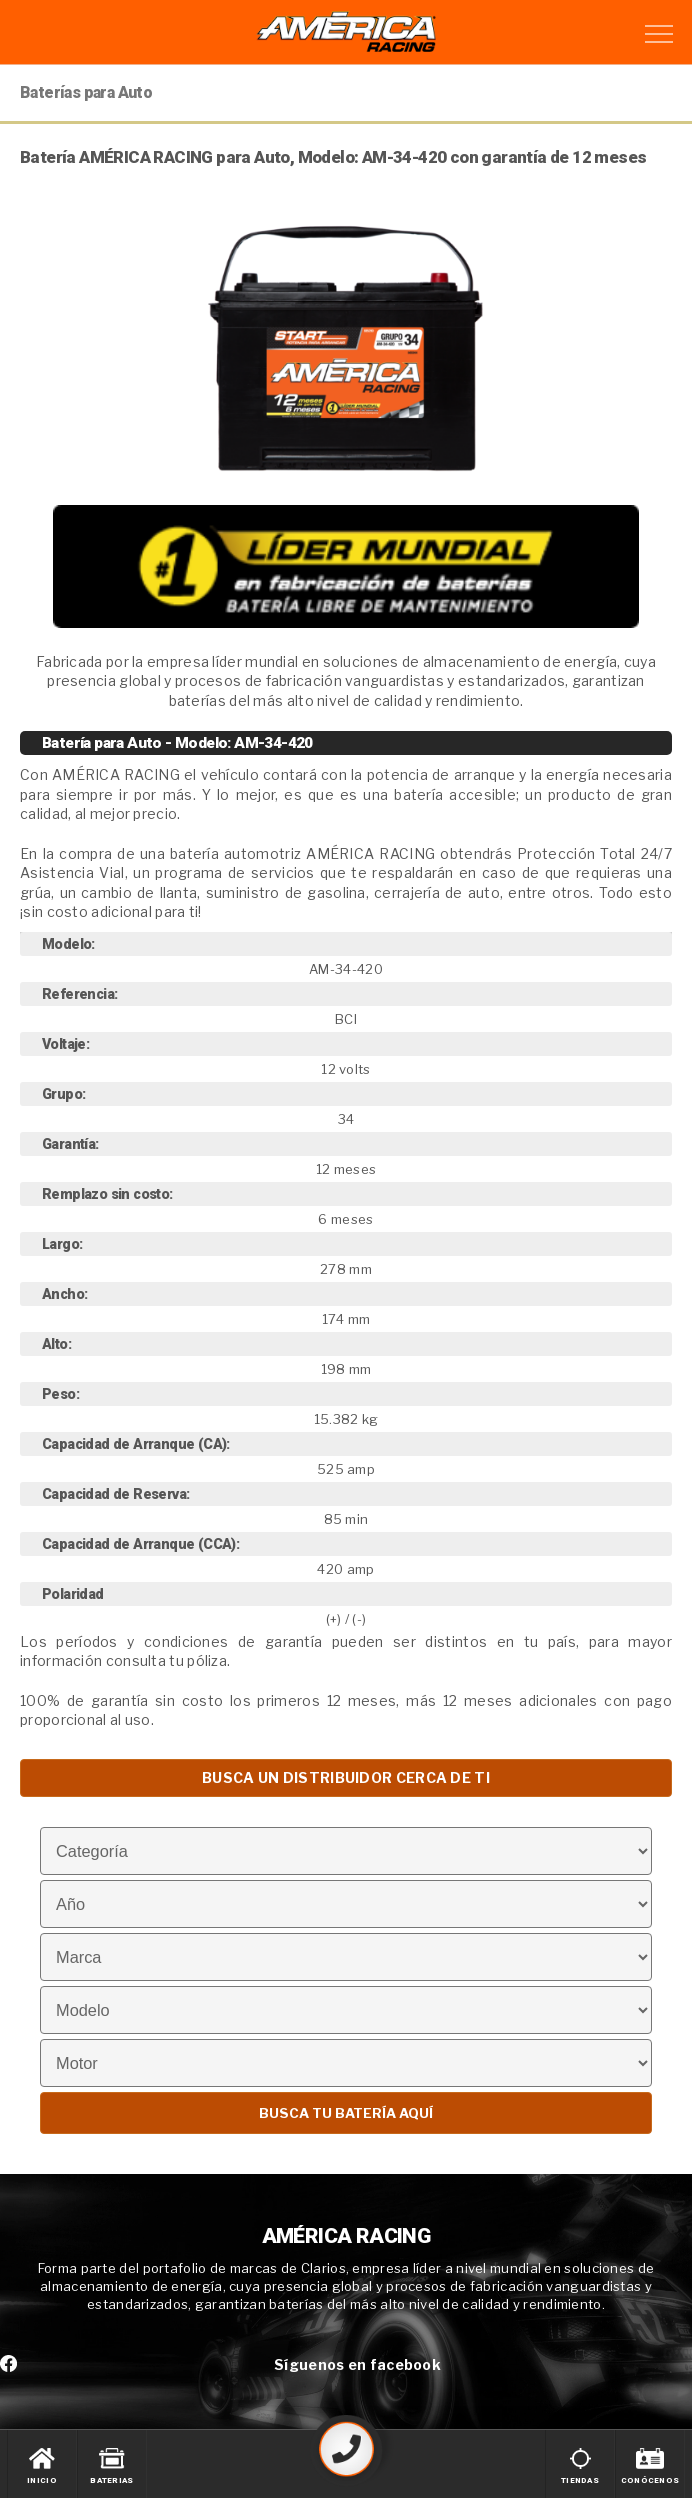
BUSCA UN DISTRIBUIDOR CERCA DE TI (346, 1777)
